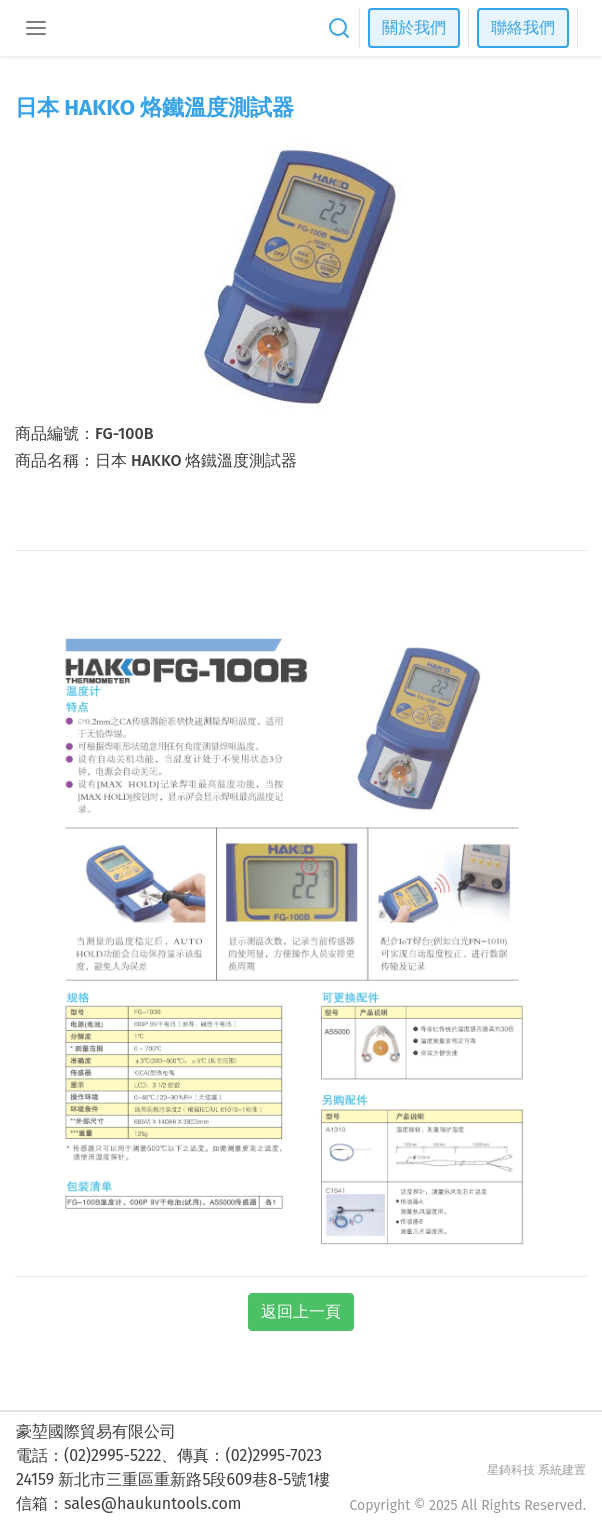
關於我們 (414, 27)
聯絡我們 (523, 27)
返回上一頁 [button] (301, 1311)
